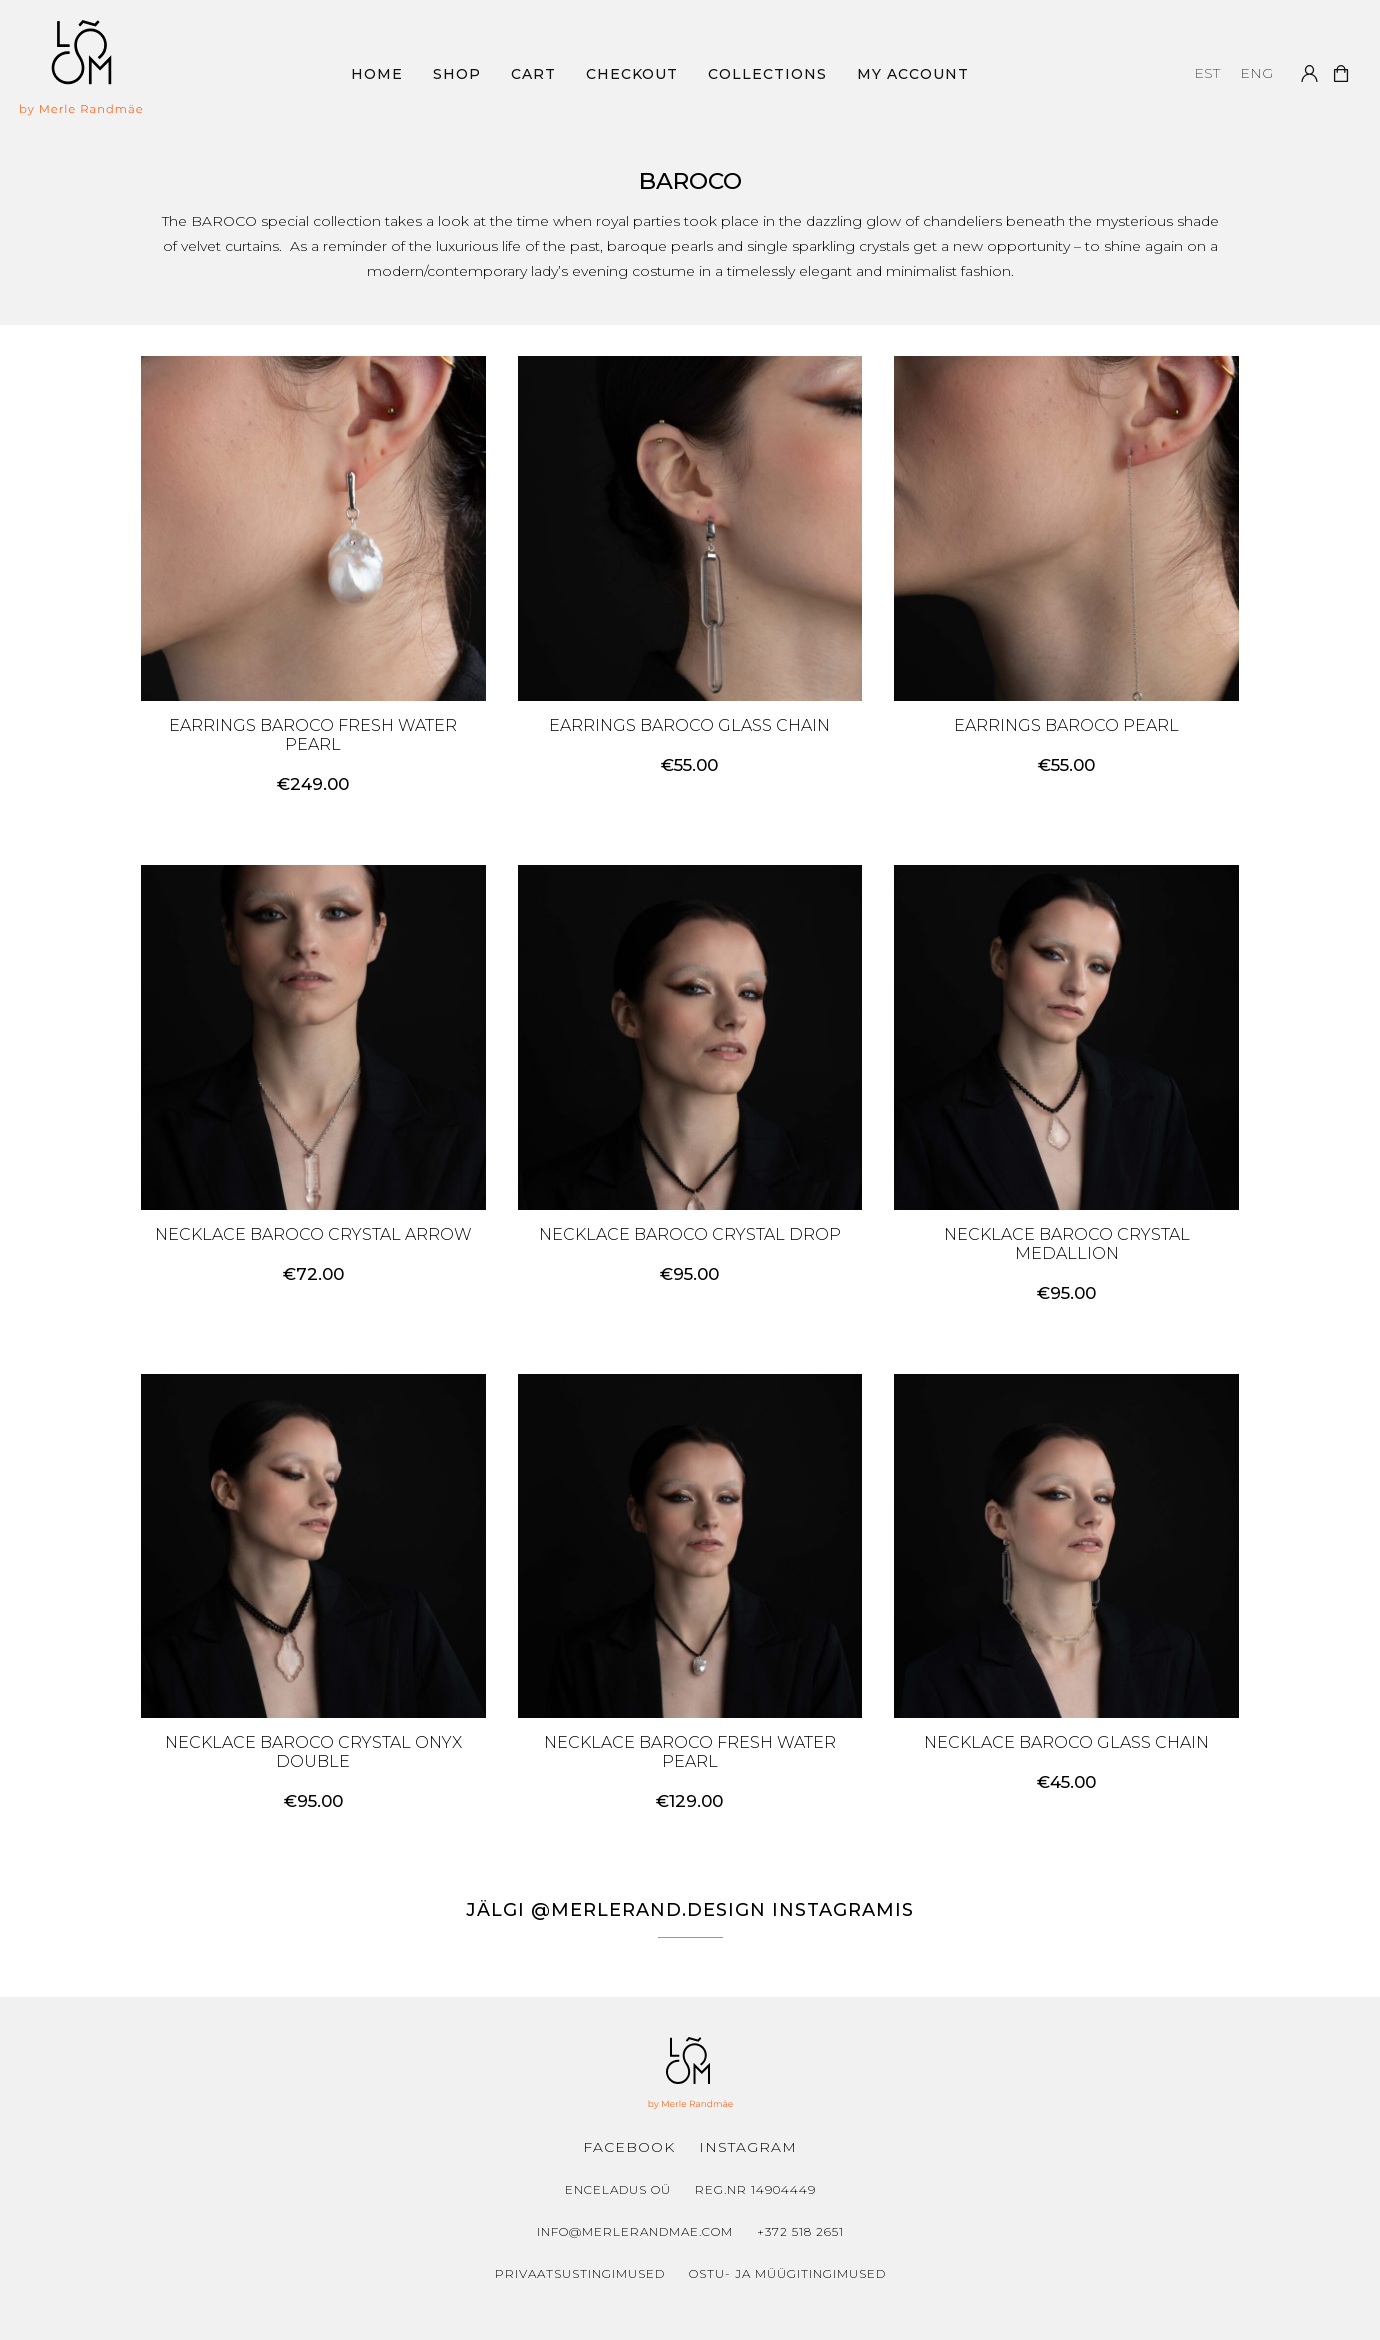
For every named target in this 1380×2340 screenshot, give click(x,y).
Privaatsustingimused (580, 2273)
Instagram (748, 2147)
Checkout (632, 74)
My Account (913, 74)
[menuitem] (1207, 73)
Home (377, 74)
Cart (533, 74)
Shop (457, 74)
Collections (767, 74)
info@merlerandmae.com (635, 2231)
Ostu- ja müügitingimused (787, 2273)
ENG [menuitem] (1256, 74)
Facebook (629, 2147)
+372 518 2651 (800, 2231)
